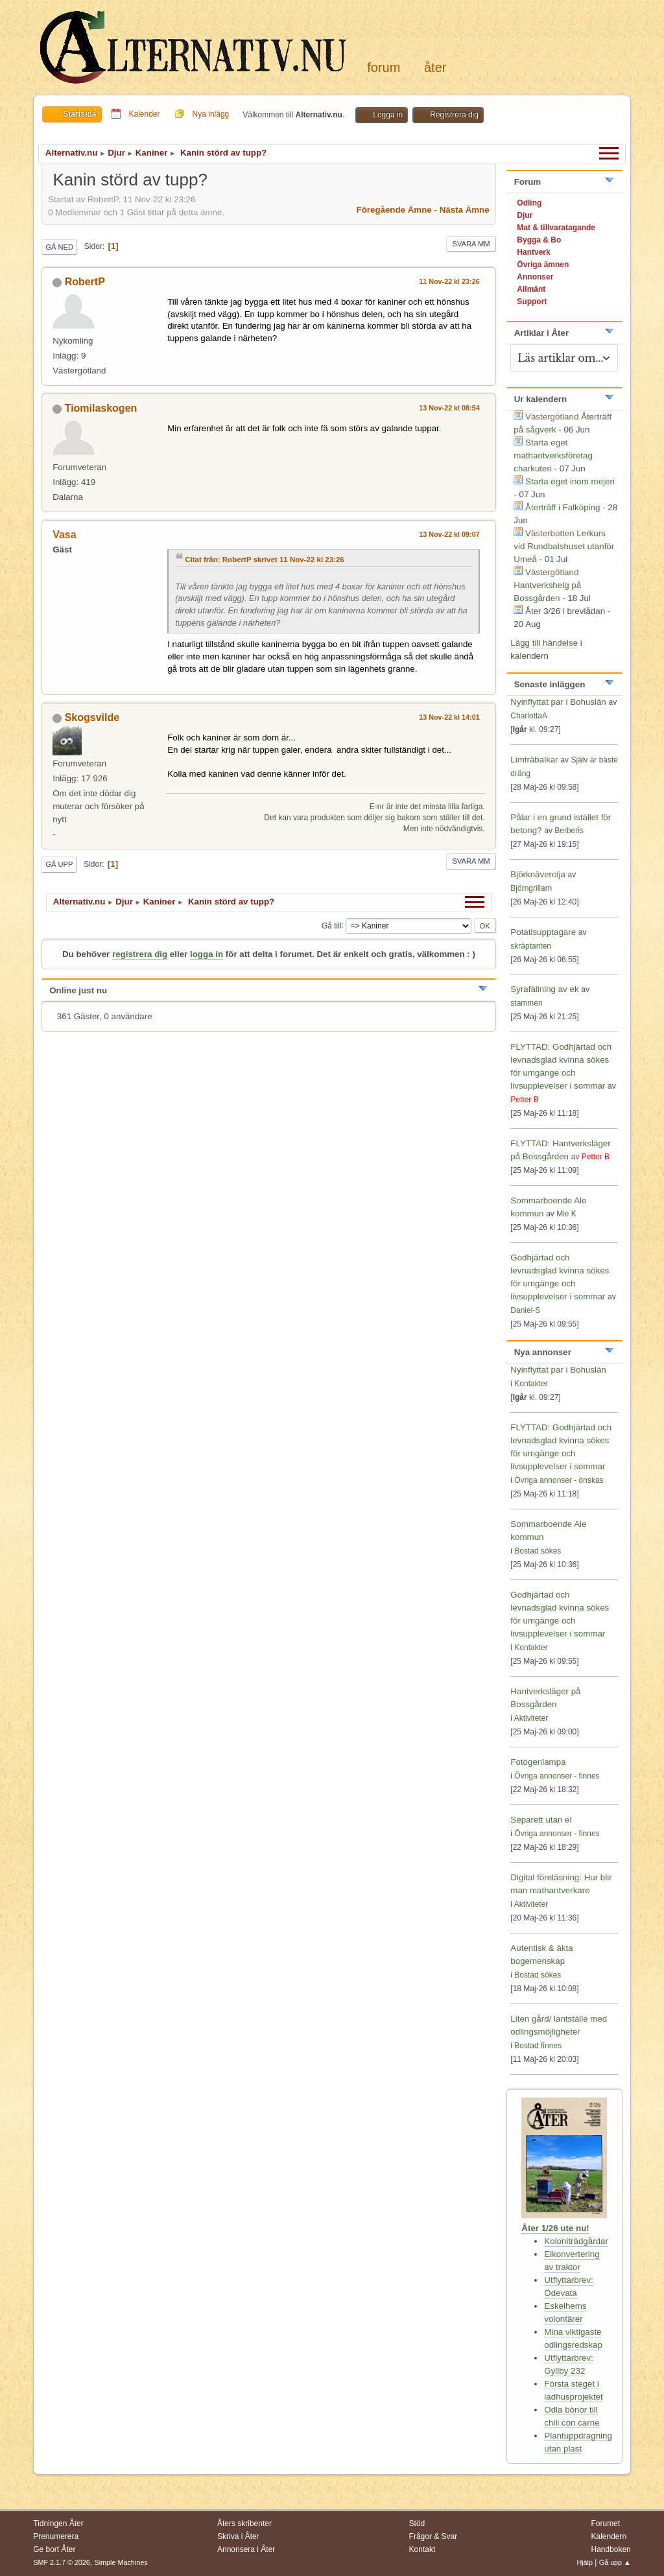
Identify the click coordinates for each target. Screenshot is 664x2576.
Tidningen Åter (58, 2523)
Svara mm (471, 244)
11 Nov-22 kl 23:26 (449, 281)
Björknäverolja (537, 874)
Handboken (610, 2549)
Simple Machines (121, 2562)
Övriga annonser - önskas (558, 1480)
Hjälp (584, 2562)
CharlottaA (528, 715)
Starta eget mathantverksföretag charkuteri (553, 455)
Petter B (524, 1099)
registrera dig (139, 954)
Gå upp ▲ (615, 2562)
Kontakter (530, 1383)
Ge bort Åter (54, 2549)
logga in (206, 954)
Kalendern (608, 2536)
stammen (526, 1003)
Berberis (569, 830)
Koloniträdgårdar (576, 2241)
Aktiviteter (531, 1718)
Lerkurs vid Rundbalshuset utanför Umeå (564, 546)
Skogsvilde (92, 717)
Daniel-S (525, 1310)
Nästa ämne (465, 210)
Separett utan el (540, 1820)
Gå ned (59, 247)
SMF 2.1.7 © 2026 (61, 2562)
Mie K (566, 1213)
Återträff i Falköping (562, 507)
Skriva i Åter (238, 2536)
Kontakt (422, 2549)
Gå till (332, 925)
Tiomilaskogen (101, 408)
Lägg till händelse (544, 643)
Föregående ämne (394, 210)
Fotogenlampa (537, 1762)
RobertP (85, 281)
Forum (383, 67)
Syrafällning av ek (544, 989)
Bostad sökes (537, 1550)
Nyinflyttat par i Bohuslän (558, 702)
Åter (435, 67)
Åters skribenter (244, 2523)
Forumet (605, 2523)
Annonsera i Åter (246, 2549)
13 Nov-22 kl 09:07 (449, 534)
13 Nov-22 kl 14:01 (449, 717)
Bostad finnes (538, 2045)
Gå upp (59, 864)
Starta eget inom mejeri (570, 481)
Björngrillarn (531, 888)
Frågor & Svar (433, 2536)
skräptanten (530, 946)
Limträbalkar (534, 759)
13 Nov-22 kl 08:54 (449, 408)
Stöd (417, 2523)
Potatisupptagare (543, 932)
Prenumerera (55, 2536)
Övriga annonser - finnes (556, 1775)
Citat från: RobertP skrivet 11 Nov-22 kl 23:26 (264, 559)
